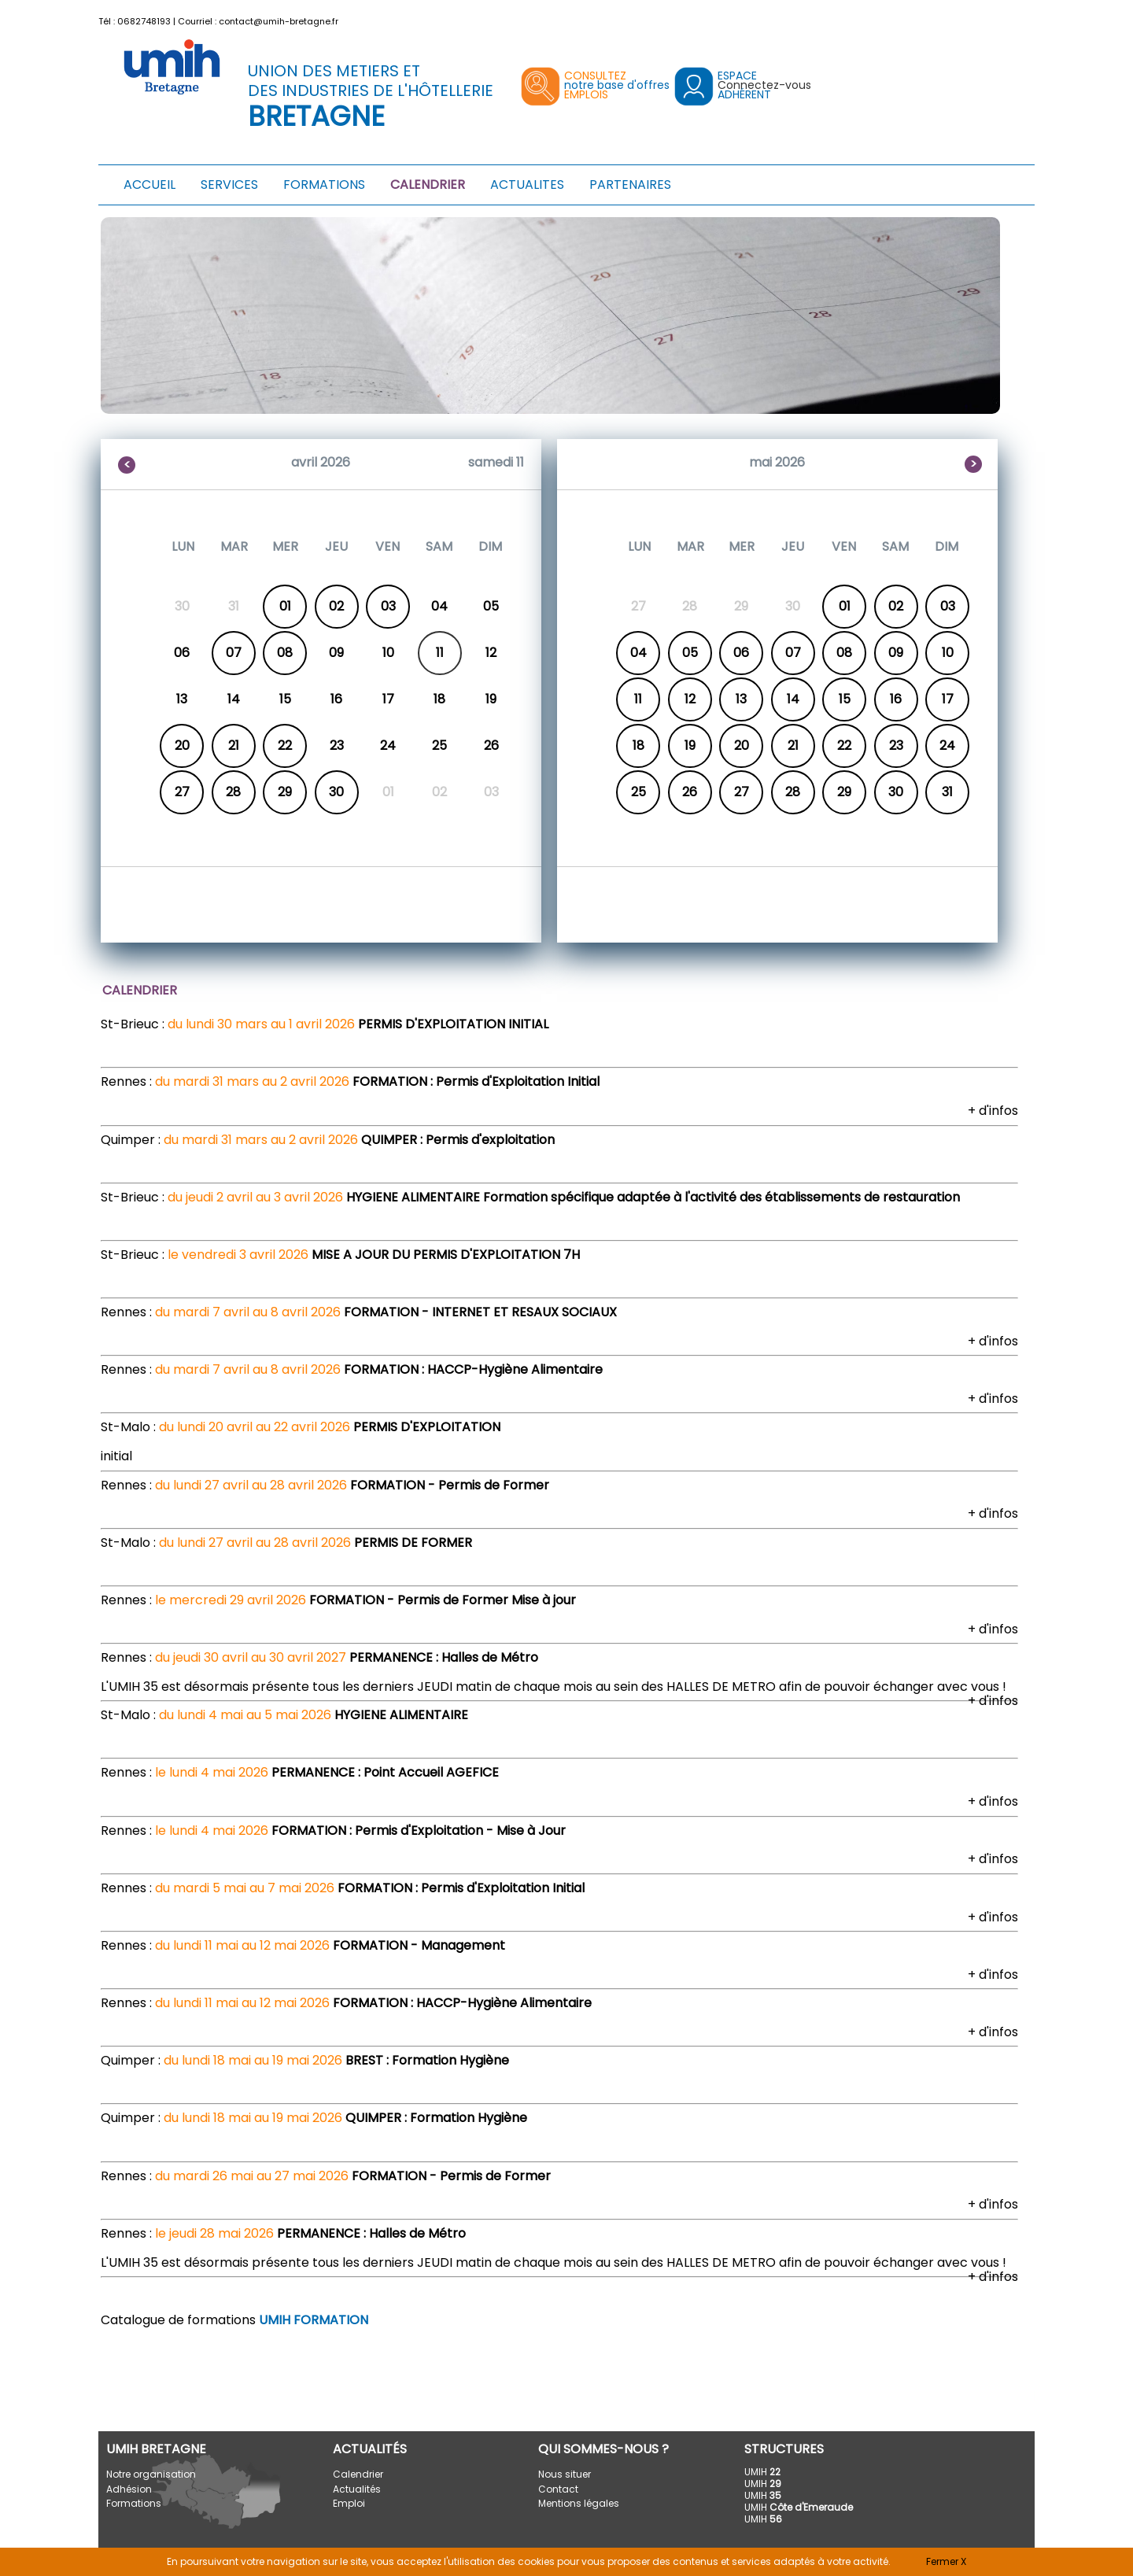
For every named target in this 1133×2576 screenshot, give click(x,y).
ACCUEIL (149, 184)
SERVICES (229, 184)
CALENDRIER (427, 184)
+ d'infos (993, 1111)
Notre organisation (151, 2474)
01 (285, 606)
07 (234, 653)
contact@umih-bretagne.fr (278, 21)
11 (638, 699)
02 (336, 606)
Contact (558, 2489)
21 (233, 745)
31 (947, 792)
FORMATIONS (324, 184)
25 (638, 792)
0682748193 (144, 21)
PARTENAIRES (630, 184)
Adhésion (129, 2489)
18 (638, 745)
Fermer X (946, 2561)
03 (388, 606)
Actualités (357, 2489)
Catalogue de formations (234, 2320)
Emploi (349, 2503)
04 (638, 653)
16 (896, 699)
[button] (1025, 18)
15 (845, 699)
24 (947, 745)
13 (741, 699)
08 (285, 653)
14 (793, 699)
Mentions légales (578, 2503)
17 (948, 699)
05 (690, 653)
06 (741, 653)
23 (896, 745)
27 (182, 792)
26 (689, 792)
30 (336, 792)
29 (285, 792)
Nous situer (564, 2474)
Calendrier (358, 2474)
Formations (133, 2503)
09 (895, 653)
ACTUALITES (527, 184)
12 (690, 699)
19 (690, 745)
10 (948, 653)
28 (233, 792)
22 (285, 745)
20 (182, 745)
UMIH (762, 2471)
